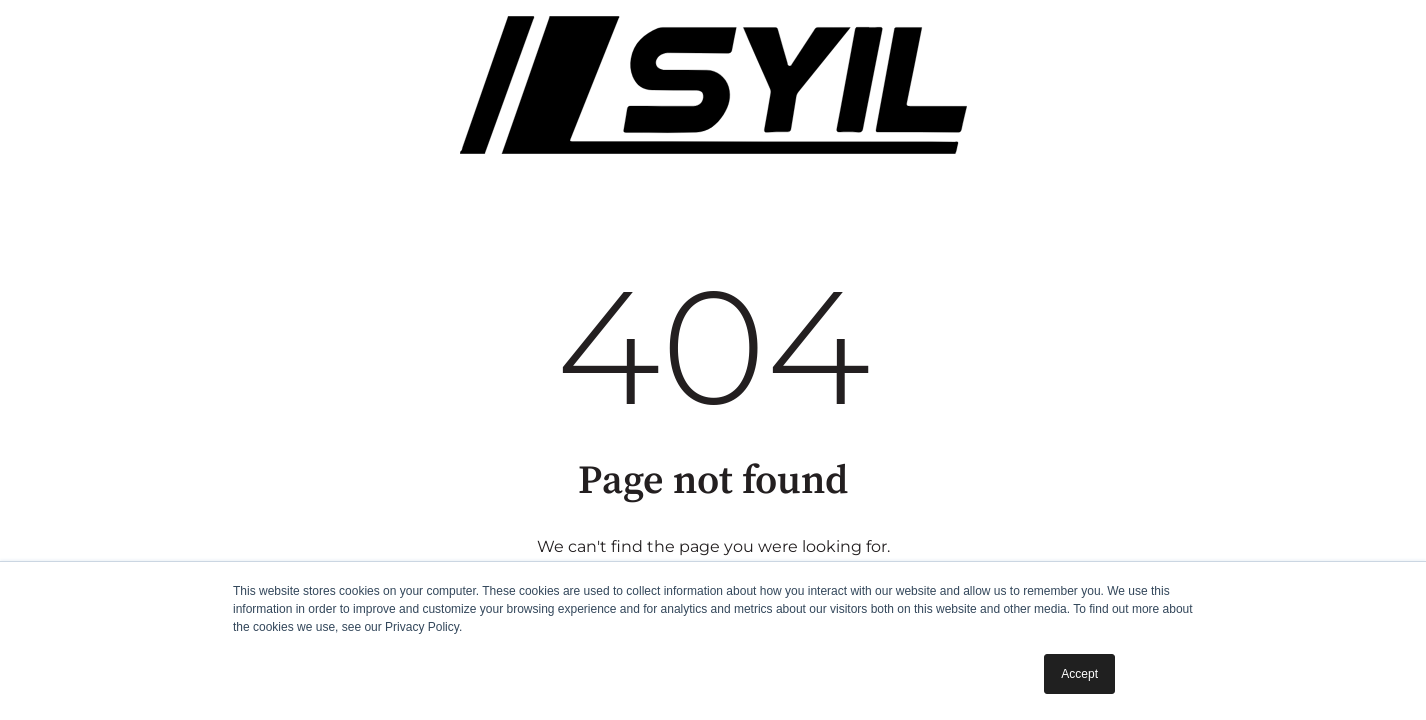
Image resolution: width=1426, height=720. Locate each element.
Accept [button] (1079, 674)
